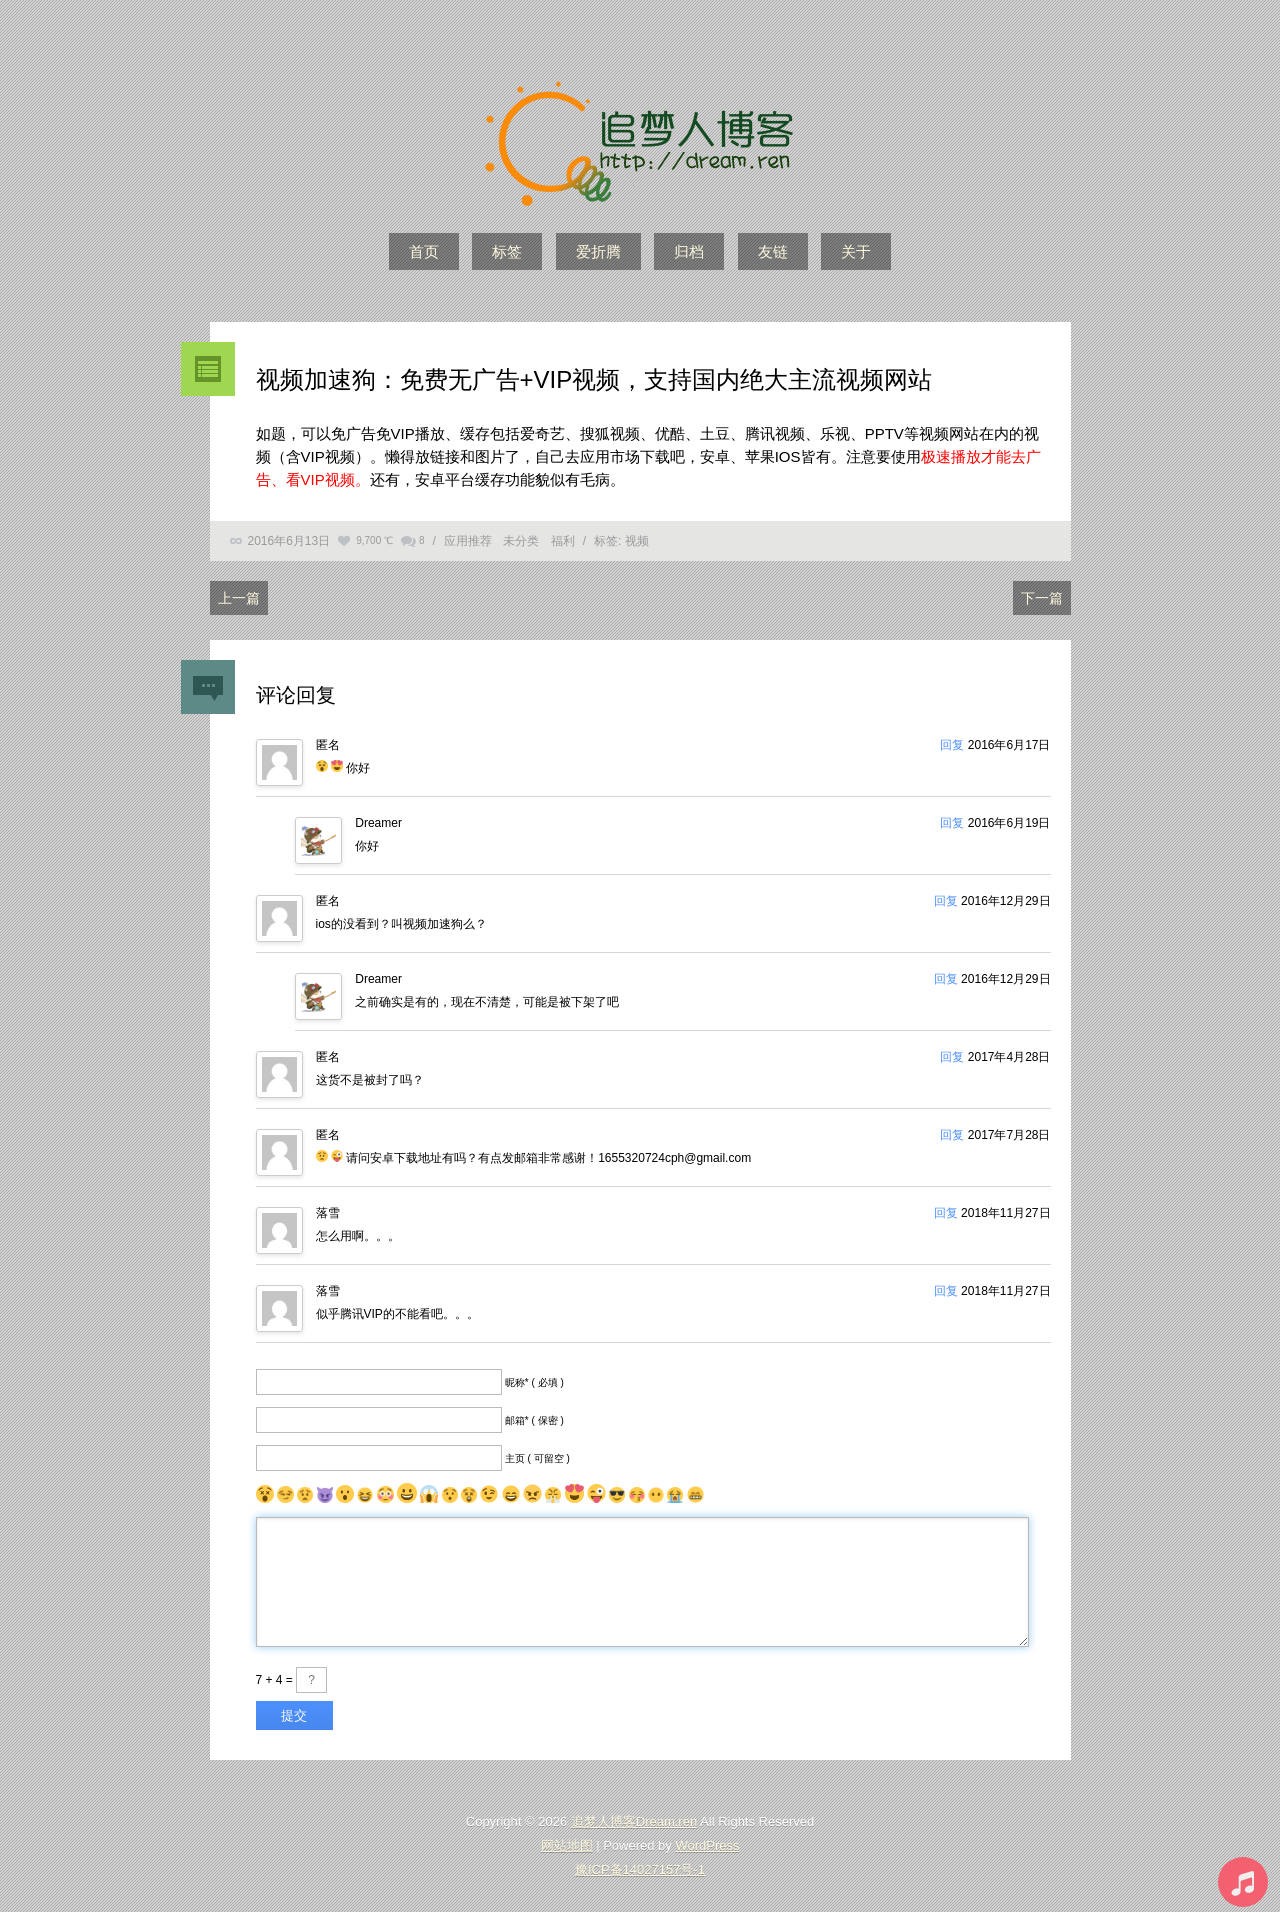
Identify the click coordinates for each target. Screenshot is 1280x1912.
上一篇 (239, 598)
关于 (856, 251)
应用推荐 (468, 541)
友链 (773, 251)
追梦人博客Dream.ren (634, 1821)
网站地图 (567, 1845)
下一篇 (1042, 598)
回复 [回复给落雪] (946, 1213)
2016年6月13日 (289, 541)
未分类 (521, 541)
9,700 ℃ (374, 540)
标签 (507, 251)
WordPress (707, 1845)
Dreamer (378, 823)
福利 (563, 541)
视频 (637, 541)
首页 (424, 251)
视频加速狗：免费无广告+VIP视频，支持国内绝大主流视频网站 (594, 379)
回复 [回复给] (952, 745)
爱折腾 (598, 251)
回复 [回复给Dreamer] (952, 823)
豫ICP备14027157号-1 (640, 1869)
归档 (689, 251)
